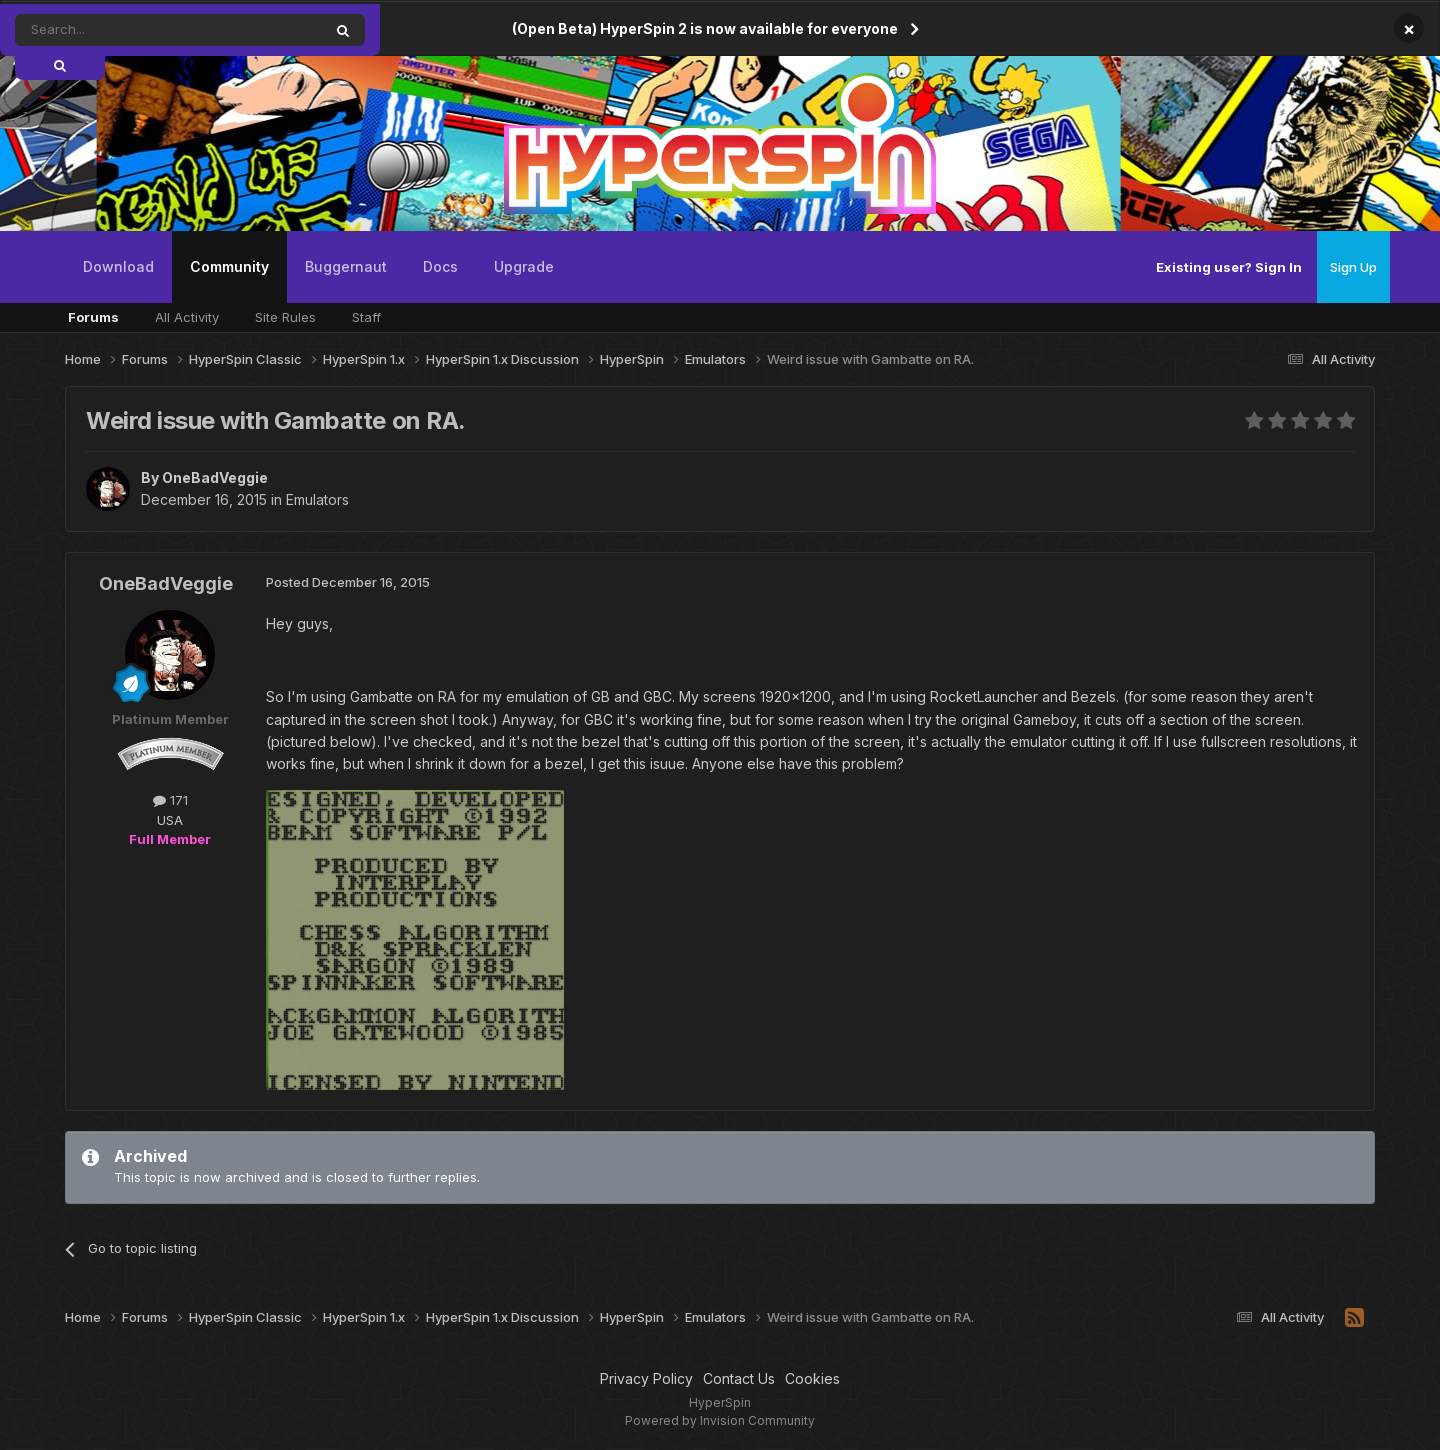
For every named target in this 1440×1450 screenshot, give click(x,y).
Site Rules (285, 317)
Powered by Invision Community (720, 1420)
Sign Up (1353, 267)
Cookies (812, 1378)
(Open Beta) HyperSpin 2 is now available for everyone (705, 28)
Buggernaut (346, 266)
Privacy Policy (646, 1378)
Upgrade (524, 266)
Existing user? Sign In (1229, 267)
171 (170, 800)
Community (229, 280)
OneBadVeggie (215, 477)
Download (118, 266)
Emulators (317, 499)
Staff (366, 317)
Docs (440, 266)
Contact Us (739, 1378)
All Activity (187, 317)
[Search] (117, 30)
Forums (93, 317)
